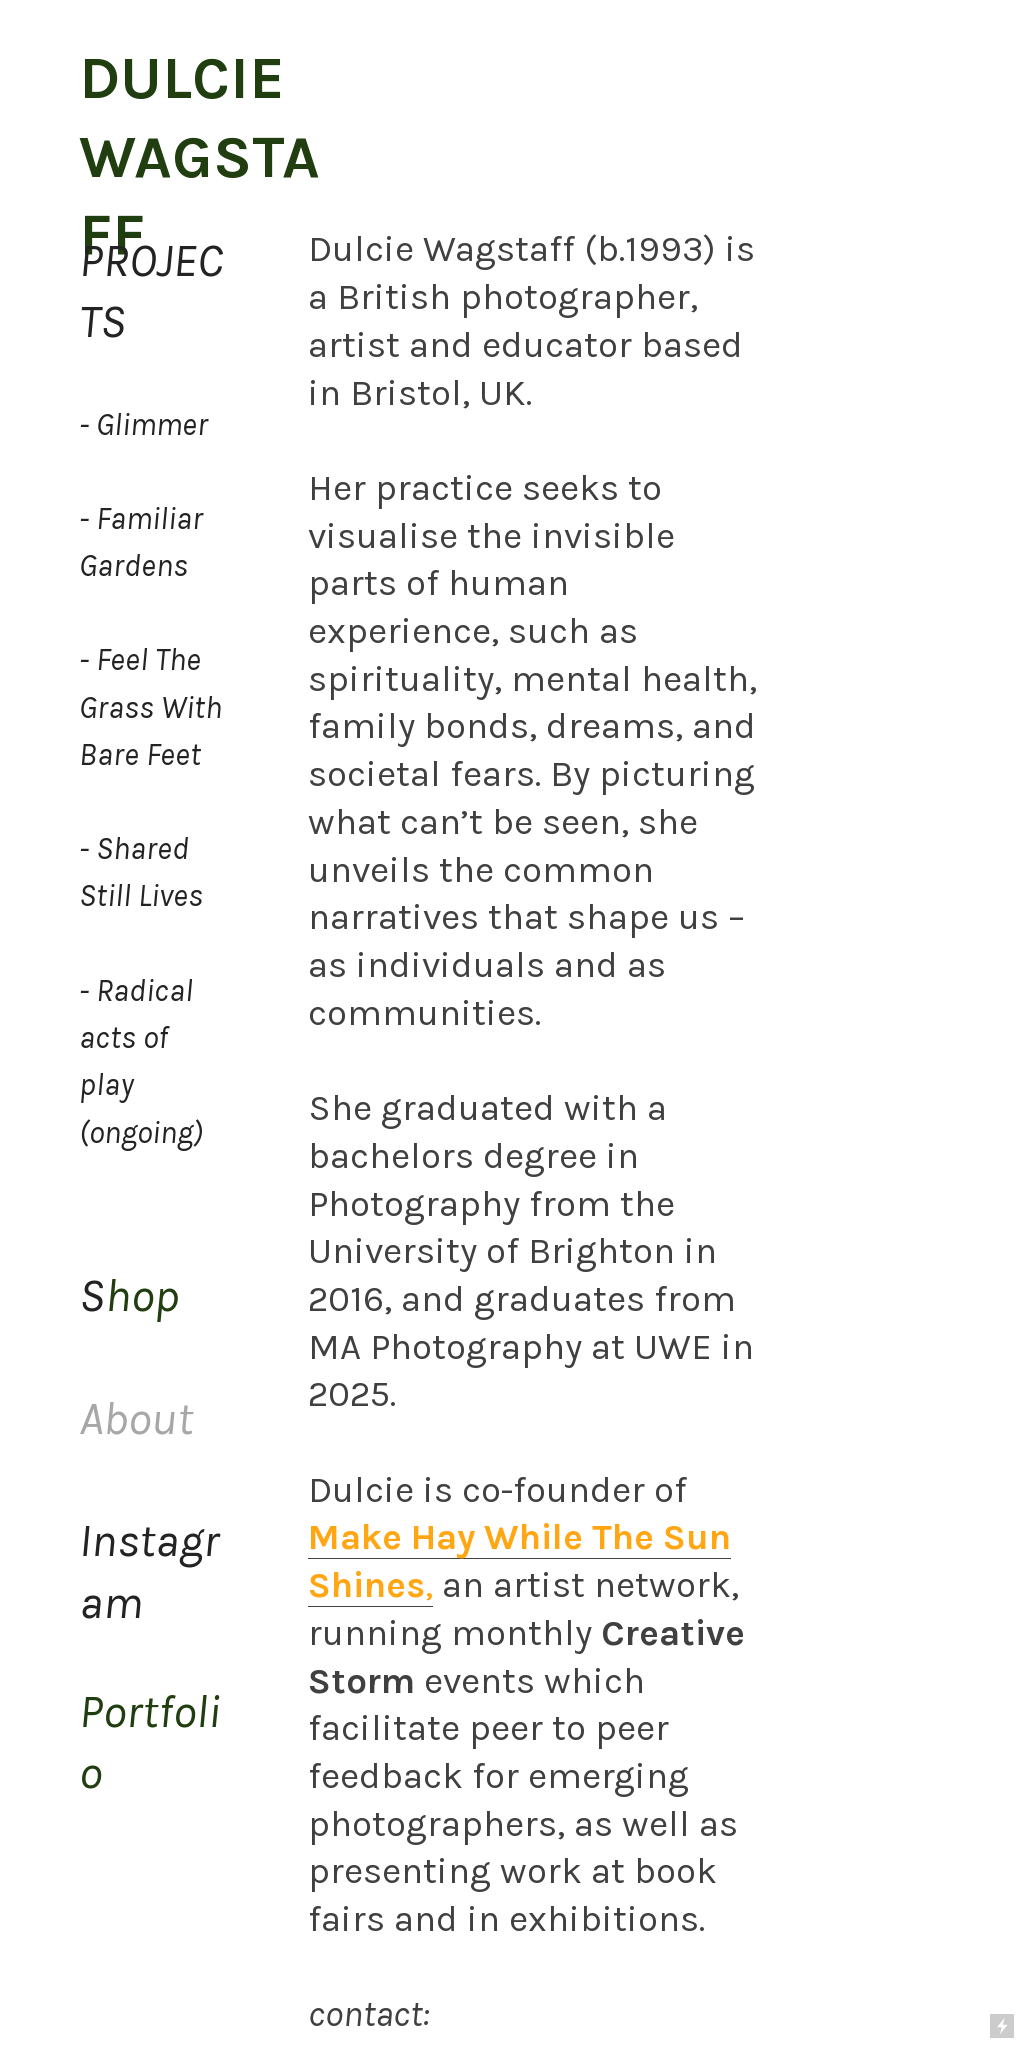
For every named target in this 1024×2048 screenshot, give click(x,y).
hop (129, 1295)
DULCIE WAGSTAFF (199, 156)
